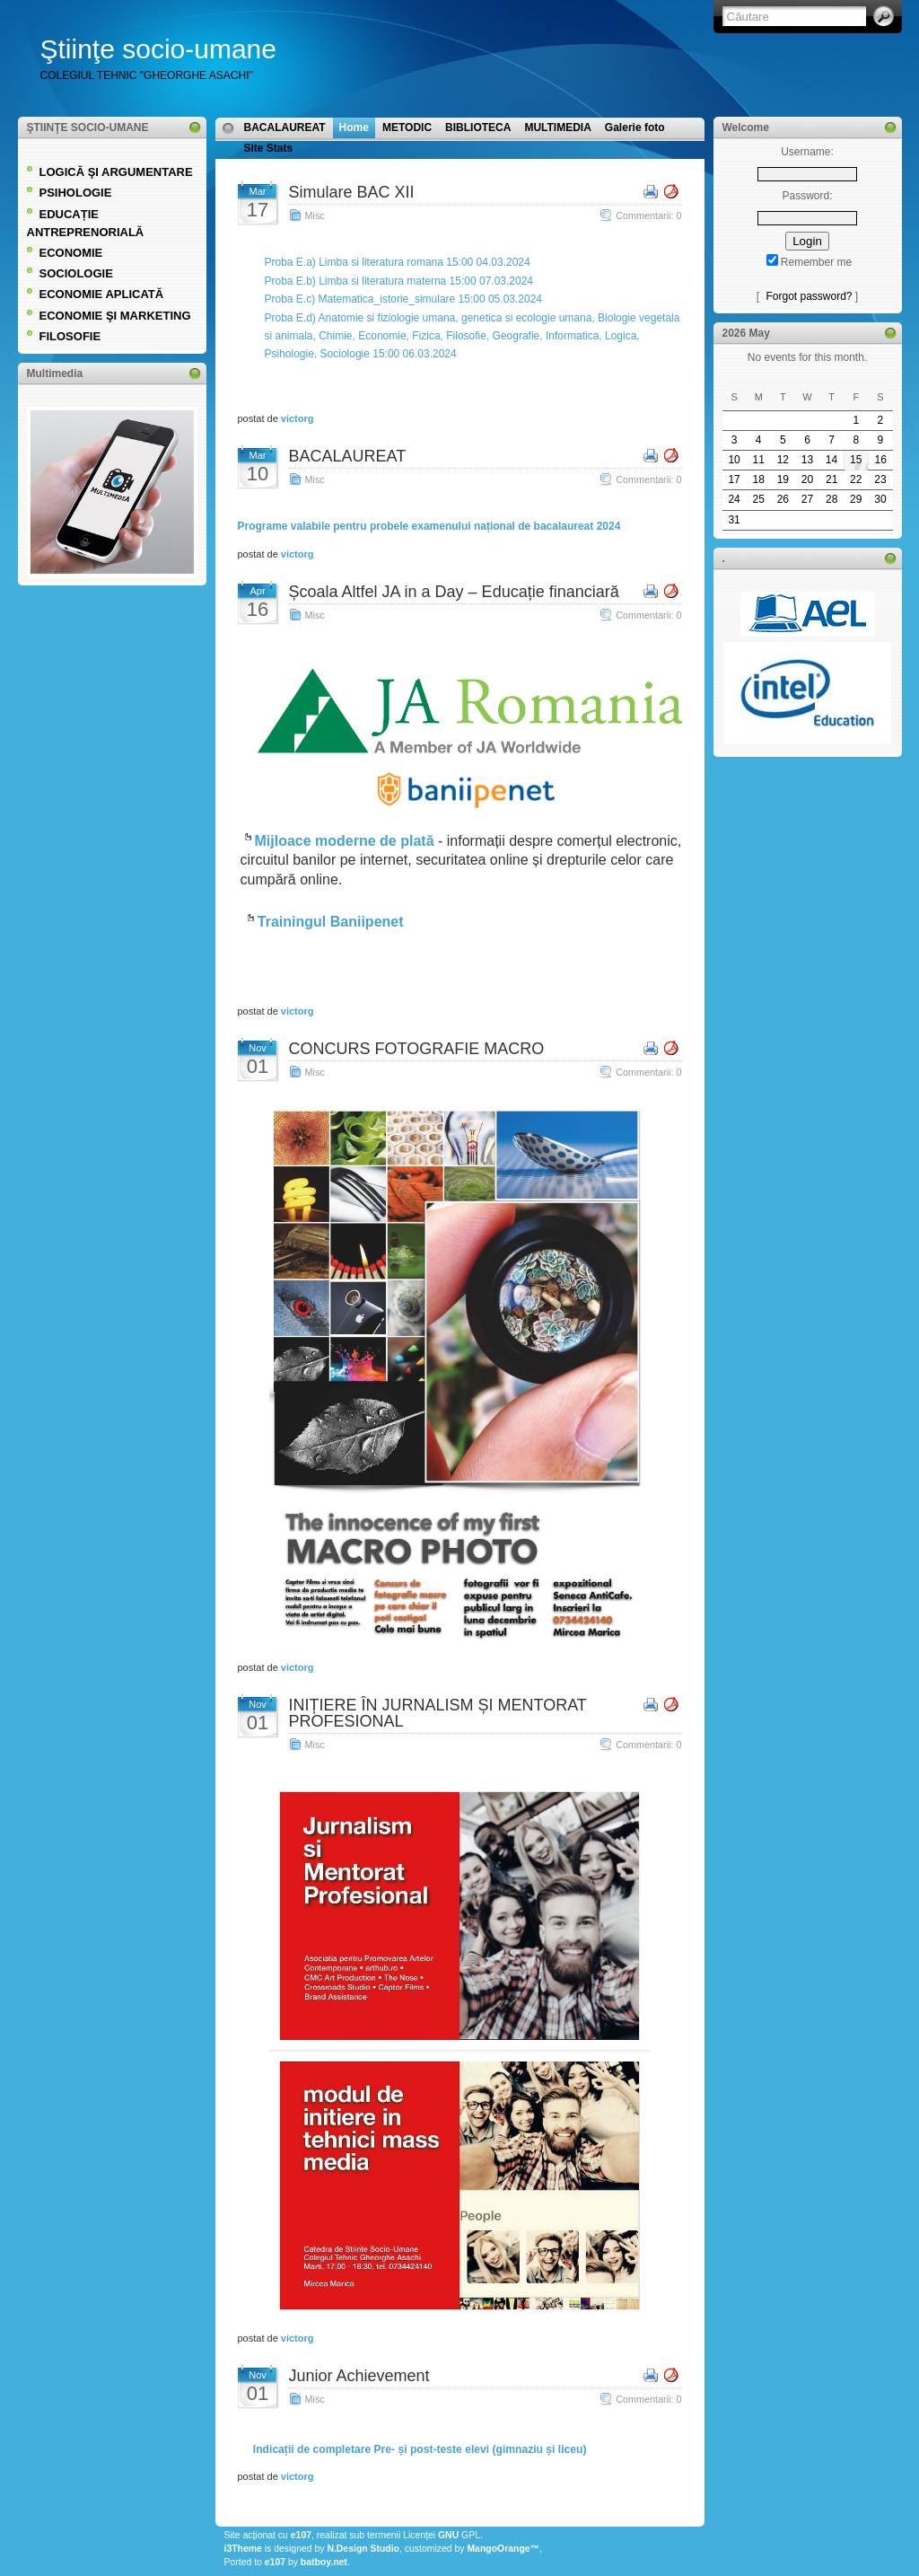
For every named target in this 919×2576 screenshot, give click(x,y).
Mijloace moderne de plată (344, 840)
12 (783, 459)
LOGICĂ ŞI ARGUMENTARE (116, 172)
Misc (315, 215)
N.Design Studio (363, 2549)
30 (880, 499)
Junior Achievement (359, 2376)
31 (734, 520)
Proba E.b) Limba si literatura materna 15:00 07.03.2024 (399, 281)
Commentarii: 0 (648, 215)
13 (807, 459)
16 (880, 459)
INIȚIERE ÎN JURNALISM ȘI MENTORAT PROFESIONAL (438, 1713)
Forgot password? (809, 296)
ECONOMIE (71, 252)
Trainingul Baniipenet (331, 921)
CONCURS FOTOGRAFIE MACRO (417, 1049)
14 (831, 459)
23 (880, 479)
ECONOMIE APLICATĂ (101, 294)
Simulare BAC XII (352, 192)
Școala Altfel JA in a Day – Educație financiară (454, 592)
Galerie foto (635, 127)
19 (783, 479)
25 (759, 499)
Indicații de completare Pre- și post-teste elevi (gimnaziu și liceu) (419, 2449)
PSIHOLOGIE (75, 192)
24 (734, 499)
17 (734, 479)
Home (354, 127)
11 (759, 459)
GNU (448, 2535)
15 (856, 459)
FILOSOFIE (70, 336)
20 (807, 479)
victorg (297, 418)
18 (759, 479)
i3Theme (243, 2549)
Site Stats (268, 148)
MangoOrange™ (503, 2549)
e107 (301, 2535)
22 (856, 479)
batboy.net (324, 2562)
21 (831, 479)
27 (807, 499)
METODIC (407, 127)
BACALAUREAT (285, 127)
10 (734, 459)
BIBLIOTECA (478, 127)
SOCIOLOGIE (76, 273)
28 (831, 499)
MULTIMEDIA (557, 127)
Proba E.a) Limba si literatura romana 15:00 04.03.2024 (397, 262)
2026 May (746, 333)
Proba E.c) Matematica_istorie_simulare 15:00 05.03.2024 (404, 299)
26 (783, 499)
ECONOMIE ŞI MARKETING (115, 315)
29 (856, 499)
